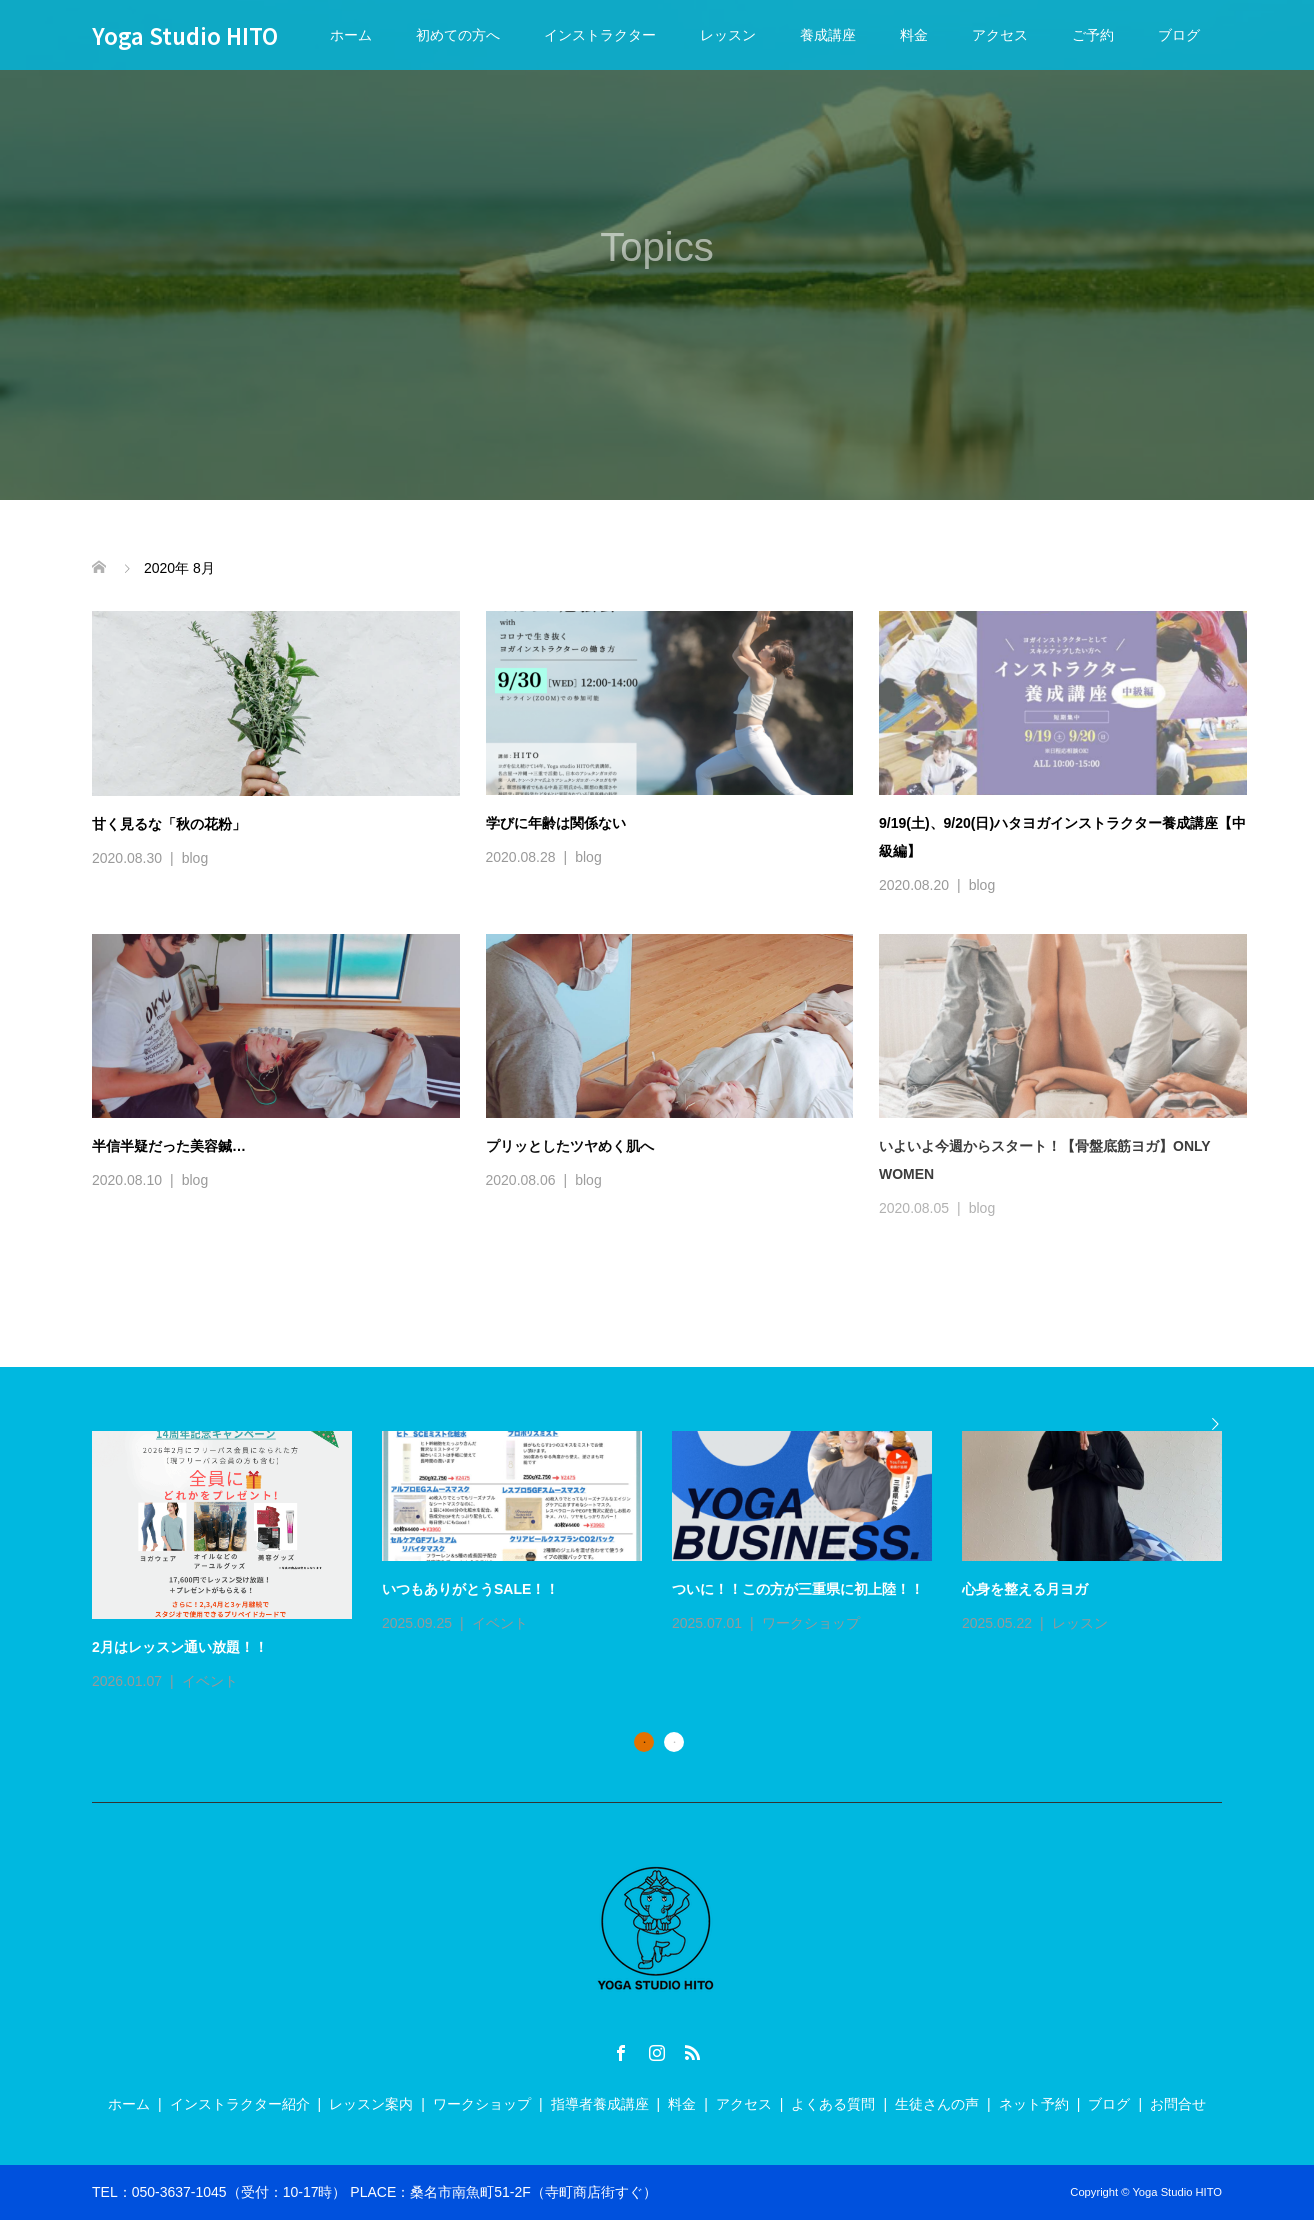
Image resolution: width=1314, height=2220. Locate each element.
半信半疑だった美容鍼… (169, 1146)
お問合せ (1178, 2104)
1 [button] (644, 1742)
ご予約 (1093, 35)
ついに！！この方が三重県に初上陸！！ (798, 1589)
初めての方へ (458, 35)
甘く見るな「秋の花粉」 (169, 824)
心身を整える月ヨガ (1025, 1589)
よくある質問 (833, 2104)
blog (195, 858)
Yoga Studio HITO (185, 35)
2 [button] (674, 1742)
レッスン (728, 35)
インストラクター (600, 35)
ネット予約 (1034, 2104)
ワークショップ (811, 1623)
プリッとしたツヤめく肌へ (577, 1146)
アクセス (1000, 35)
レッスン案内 (371, 2104)
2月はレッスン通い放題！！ (180, 1647)
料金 (914, 35)
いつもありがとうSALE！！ (470, 1589)
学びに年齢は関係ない (556, 823)
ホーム (351, 35)
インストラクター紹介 (240, 2104)
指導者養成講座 (600, 2104)
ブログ (1179, 35)
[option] (672, 1562)
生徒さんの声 (937, 2104)
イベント (210, 1681)
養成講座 (828, 35)
